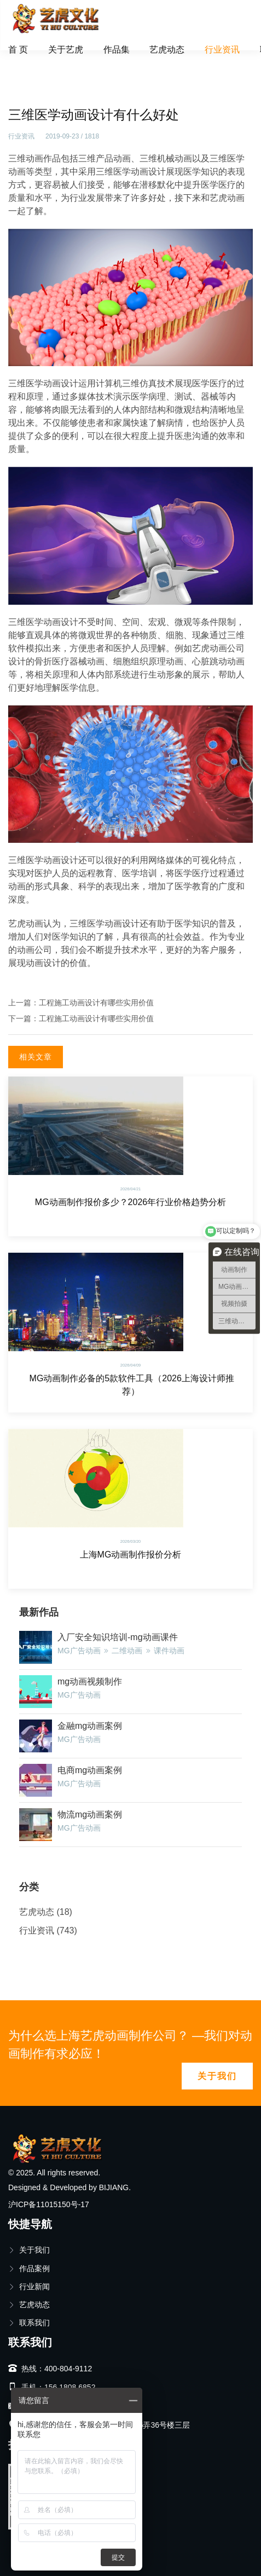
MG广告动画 (79, 1650)
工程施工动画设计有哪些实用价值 (96, 1002)
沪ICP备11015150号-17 (48, 2204)
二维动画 (127, 1650)
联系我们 (29, 2322)
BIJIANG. (115, 2187)
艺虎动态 (166, 49)
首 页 (18, 49)
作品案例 (29, 2268)
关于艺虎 (65, 49)
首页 (24, 63)
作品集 (116, 49)
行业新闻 (29, 2286)
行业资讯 (222, 49)
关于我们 (217, 2076)
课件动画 (169, 1650)
